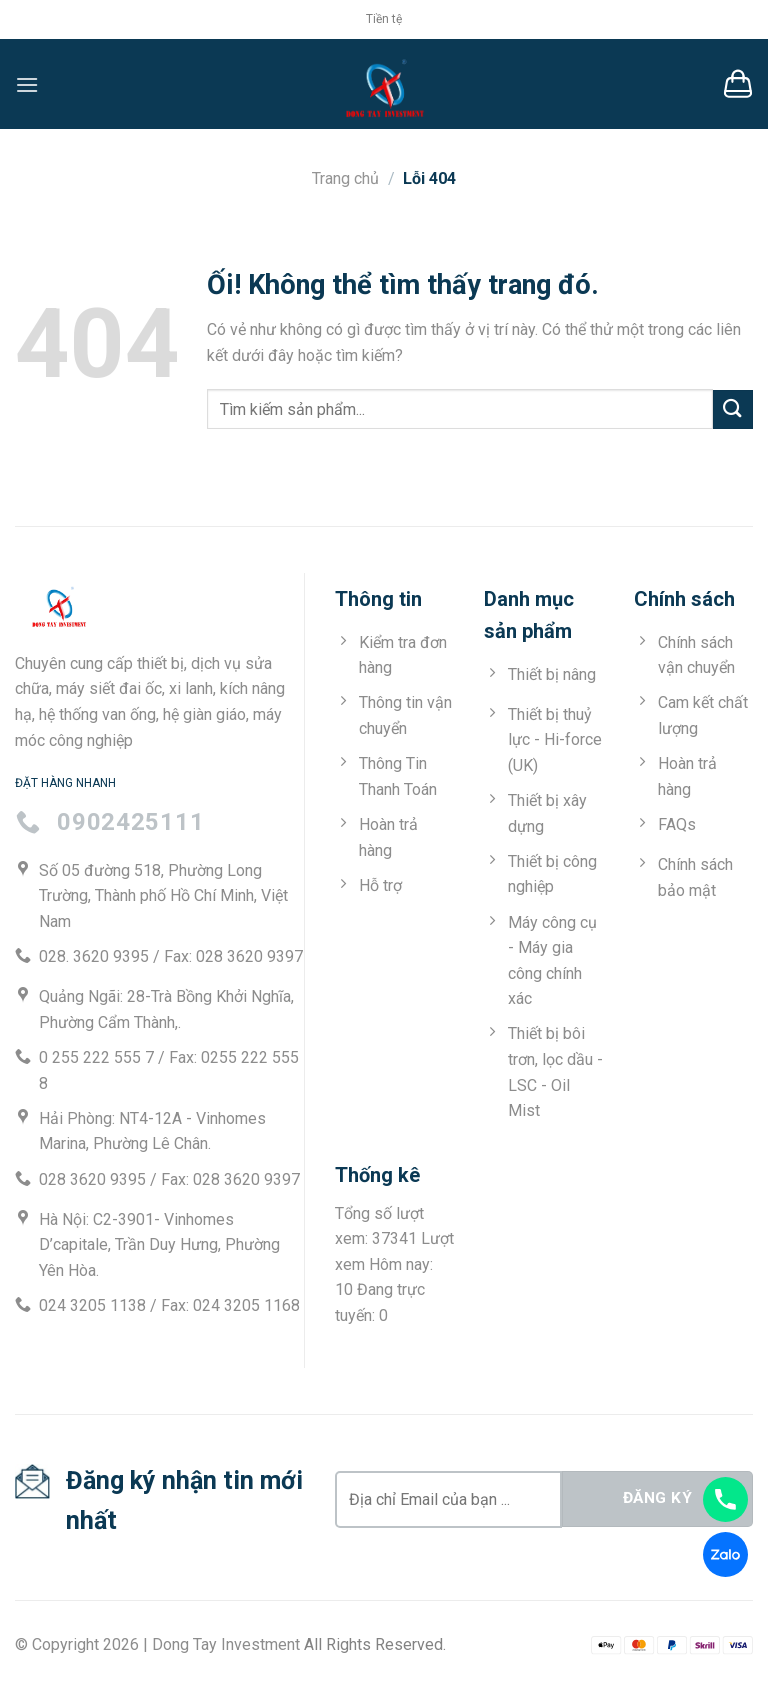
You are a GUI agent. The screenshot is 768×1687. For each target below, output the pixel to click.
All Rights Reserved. (375, 1644)
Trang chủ (345, 178)
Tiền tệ (384, 19)
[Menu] (27, 84)
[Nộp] (733, 409)
